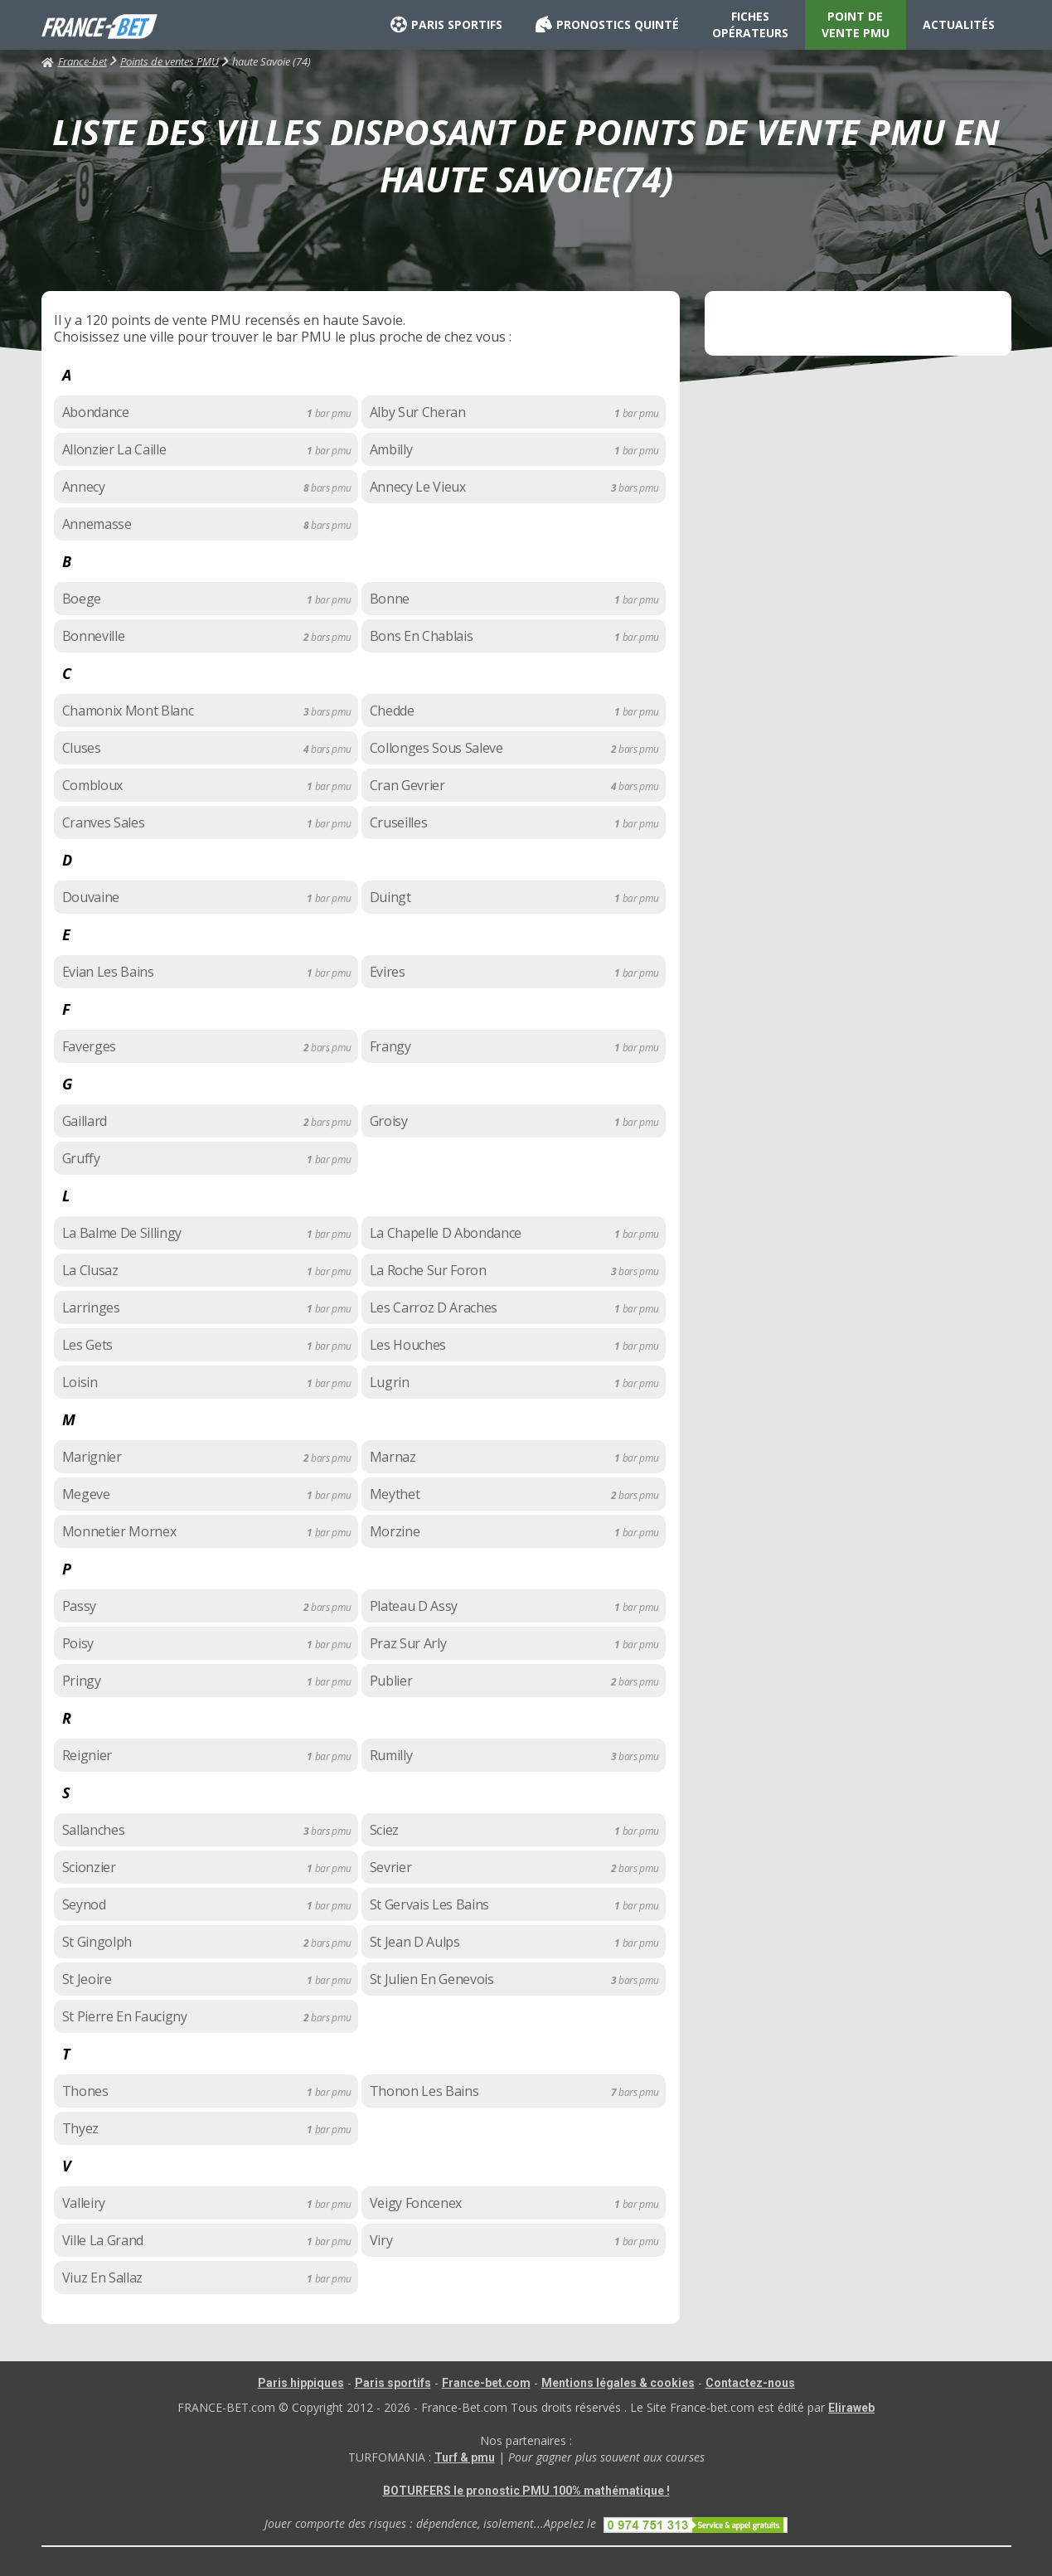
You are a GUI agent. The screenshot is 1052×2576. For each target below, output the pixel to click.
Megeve (86, 1494)
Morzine (395, 1531)
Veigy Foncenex (416, 2203)
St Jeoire (87, 1979)
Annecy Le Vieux (418, 487)
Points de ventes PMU (169, 61)
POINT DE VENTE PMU (856, 24)
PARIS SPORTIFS (446, 25)
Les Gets (87, 1345)
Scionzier (89, 1867)
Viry (381, 2240)
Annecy (83, 487)
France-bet (74, 61)
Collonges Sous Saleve (436, 748)
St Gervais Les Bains (430, 1904)
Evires (387, 972)
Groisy (389, 1121)
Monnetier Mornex (119, 1531)
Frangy (390, 1046)
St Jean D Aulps (415, 1942)
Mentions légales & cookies (618, 2382)
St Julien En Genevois (432, 1979)
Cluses (81, 748)
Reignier (87, 1755)
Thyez (80, 2128)
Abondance (95, 412)
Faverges (89, 1046)
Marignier (92, 1457)
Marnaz (393, 1457)
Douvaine (90, 897)
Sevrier (391, 1867)
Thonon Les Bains (424, 2091)
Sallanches (93, 1830)
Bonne (390, 598)
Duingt (390, 897)
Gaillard (84, 1121)
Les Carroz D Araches (434, 1307)
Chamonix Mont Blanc (128, 710)
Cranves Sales (103, 822)
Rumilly (391, 1755)
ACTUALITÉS (959, 24)
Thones (85, 2091)
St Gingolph (97, 1942)
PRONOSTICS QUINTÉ (607, 25)
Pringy (81, 1680)
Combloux (92, 785)
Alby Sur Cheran (418, 412)
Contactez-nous (750, 2382)
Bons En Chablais (421, 636)
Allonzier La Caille (114, 449)
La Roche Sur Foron (428, 1270)
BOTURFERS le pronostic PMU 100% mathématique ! (526, 2490)
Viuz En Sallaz (102, 2277)
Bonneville (93, 636)
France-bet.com (486, 2382)
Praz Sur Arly (408, 1643)
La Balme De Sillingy (122, 1233)
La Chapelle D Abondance (446, 1233)
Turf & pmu (464, 2457)
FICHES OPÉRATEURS (750, 24)
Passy (79, 1606)
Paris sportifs (393, 2382)
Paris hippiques (301, 2382)
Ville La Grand (103, 2240)
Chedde (392, 710)
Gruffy (81, 1158)
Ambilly (391, 449)
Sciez (384, 1830)
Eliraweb (851, 2407)
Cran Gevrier (407, 785)
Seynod (84, 1904)
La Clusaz (90, 1270)
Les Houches (408, 1345)
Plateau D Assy (414, 1606)
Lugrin (390, 1382)
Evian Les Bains (108, 972)
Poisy (78, 1643)
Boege (81, 598)
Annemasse (97, 524)
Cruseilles (399, 822)
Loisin (80, 1382)
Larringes (91, 1307)
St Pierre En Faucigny (124, 2016)
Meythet (395, 1494)
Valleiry (83, 2203)
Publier (391, 1680)
